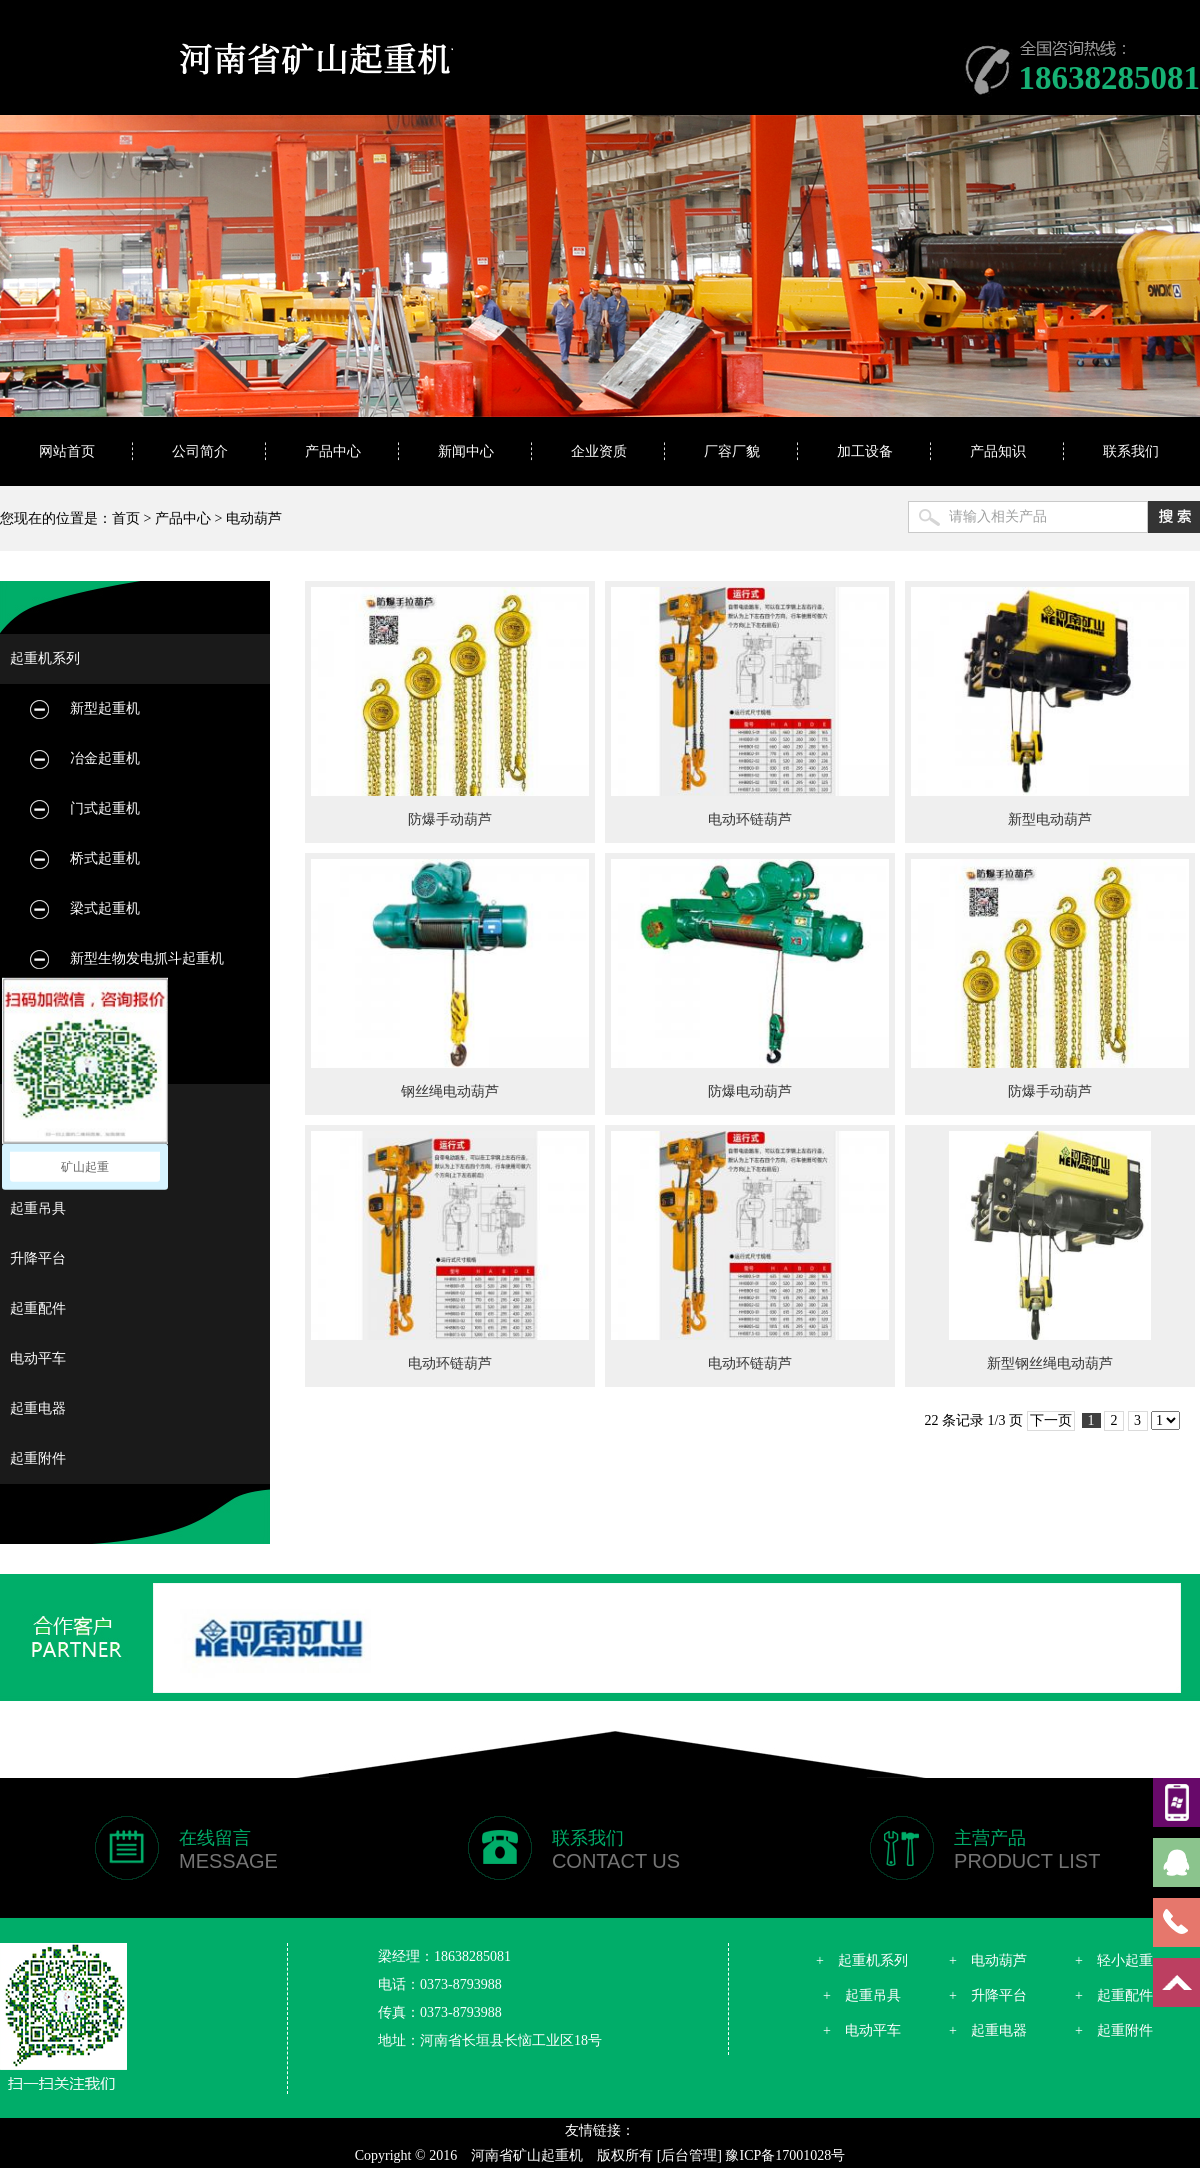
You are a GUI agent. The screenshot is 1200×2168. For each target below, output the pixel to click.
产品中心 (333, 451)
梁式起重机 (105, 908)
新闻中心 (466, 451)
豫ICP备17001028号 (785, 2155)
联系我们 (1131, 451)
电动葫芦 (254, 518)
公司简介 (200, 451)
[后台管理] (689, 2155)
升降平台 (38, 1258)
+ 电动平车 (862, 2030)
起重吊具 (38, 1208)
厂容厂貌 (732, 451)
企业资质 (599, 451)
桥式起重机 (105, 858)
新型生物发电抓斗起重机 (147, 958)
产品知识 (998, 451)
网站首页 (67, 451)
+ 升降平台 (988, 1995)
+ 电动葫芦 (988, 1960)
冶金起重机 (105, 758)
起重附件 (38, 1458)
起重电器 (38, 1408)
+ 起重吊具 (862, 1995)
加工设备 (865, 451)
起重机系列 (45, 658)
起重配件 (38, 1308)
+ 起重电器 (988, 2030)
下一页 (1051, 1420)
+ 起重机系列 (862, 1960)
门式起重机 (105, 808)
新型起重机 (105, 708)
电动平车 (38, 1358)
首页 (126, 518)
